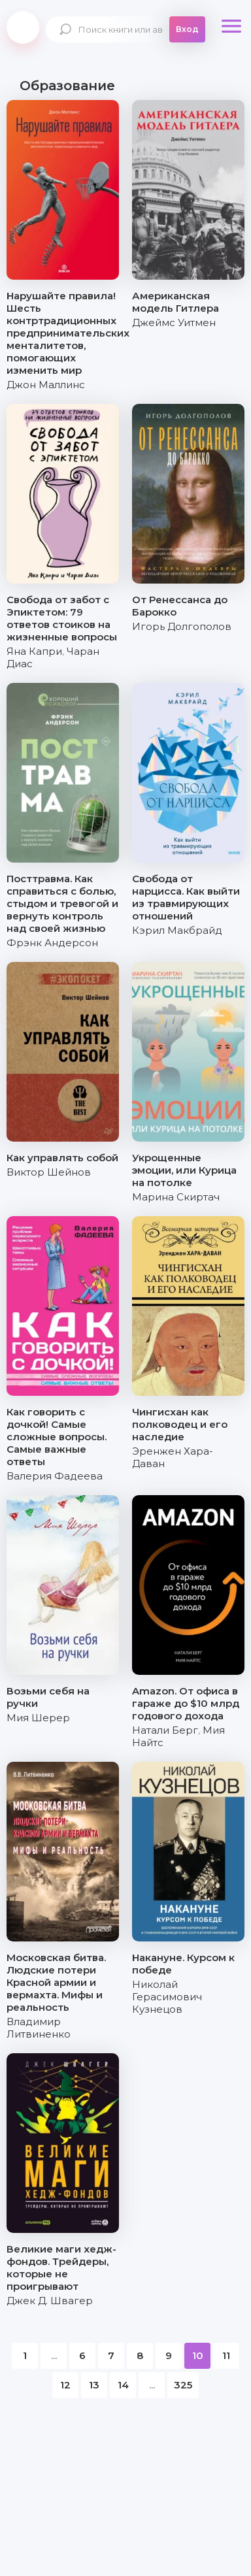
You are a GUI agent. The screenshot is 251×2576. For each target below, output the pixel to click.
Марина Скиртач (176, 1197)
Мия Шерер (38, 1717)
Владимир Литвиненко (39, 2027)
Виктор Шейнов (49, 1172)
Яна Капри (34, 651)
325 (183, 2385)
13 (94, 2385)
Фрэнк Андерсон (52, 942)
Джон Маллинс (46, 384)
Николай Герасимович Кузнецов (167, 1996)
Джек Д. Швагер (50, 2300)
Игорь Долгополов (181, 626)
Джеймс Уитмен (174, 322)
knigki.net (23, 27)
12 (65, 2385)
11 (226, 2355)
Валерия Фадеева (55, 1476)
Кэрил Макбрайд (177, 930)
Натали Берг (165, 1730)
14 (123, 2385)
